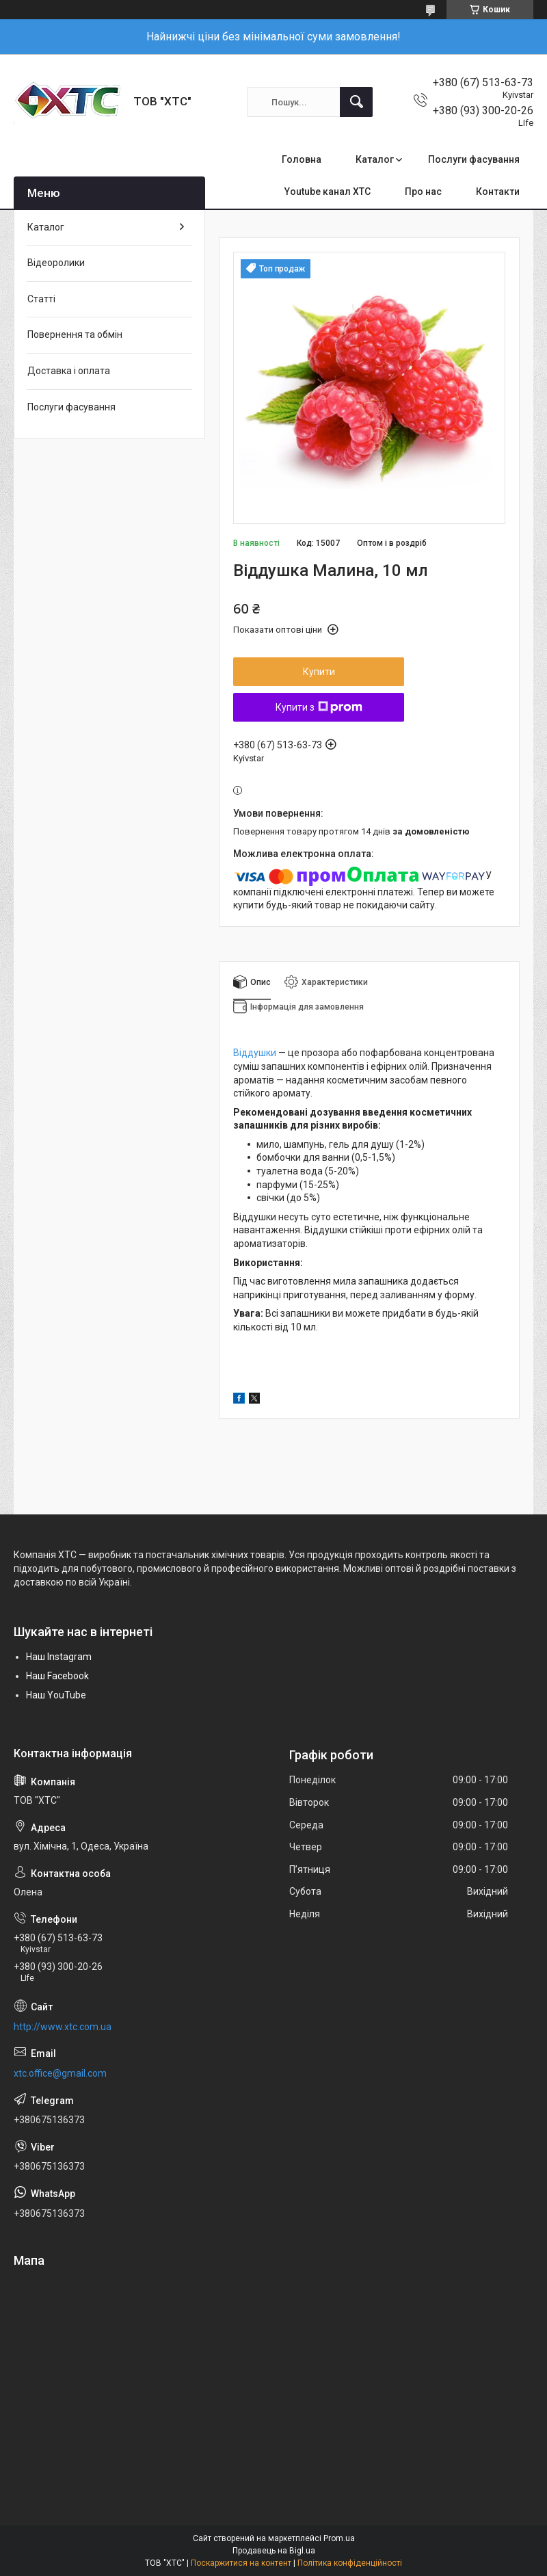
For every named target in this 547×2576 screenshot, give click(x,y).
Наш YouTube (56, 1695)
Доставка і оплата (68, 370)
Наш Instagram (59, 1656)
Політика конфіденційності (349, 2563)
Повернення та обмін (74, 334)
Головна (301, 159)
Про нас (423, 191)
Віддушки (254, 1052)
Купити (319, 671)
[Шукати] (356, 102)
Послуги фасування (474, 159)
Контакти (498, 191)
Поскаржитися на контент (241, 2563)
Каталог (375, 159)
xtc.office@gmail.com (60, 2073)
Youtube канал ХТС (327, 191)
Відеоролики (56, 262)
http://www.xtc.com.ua (62, 2026)
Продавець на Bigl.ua (273, 2550)
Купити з (319, 707)
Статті (41, 298)
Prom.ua (339, 2538)
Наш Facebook (57, 1675)
